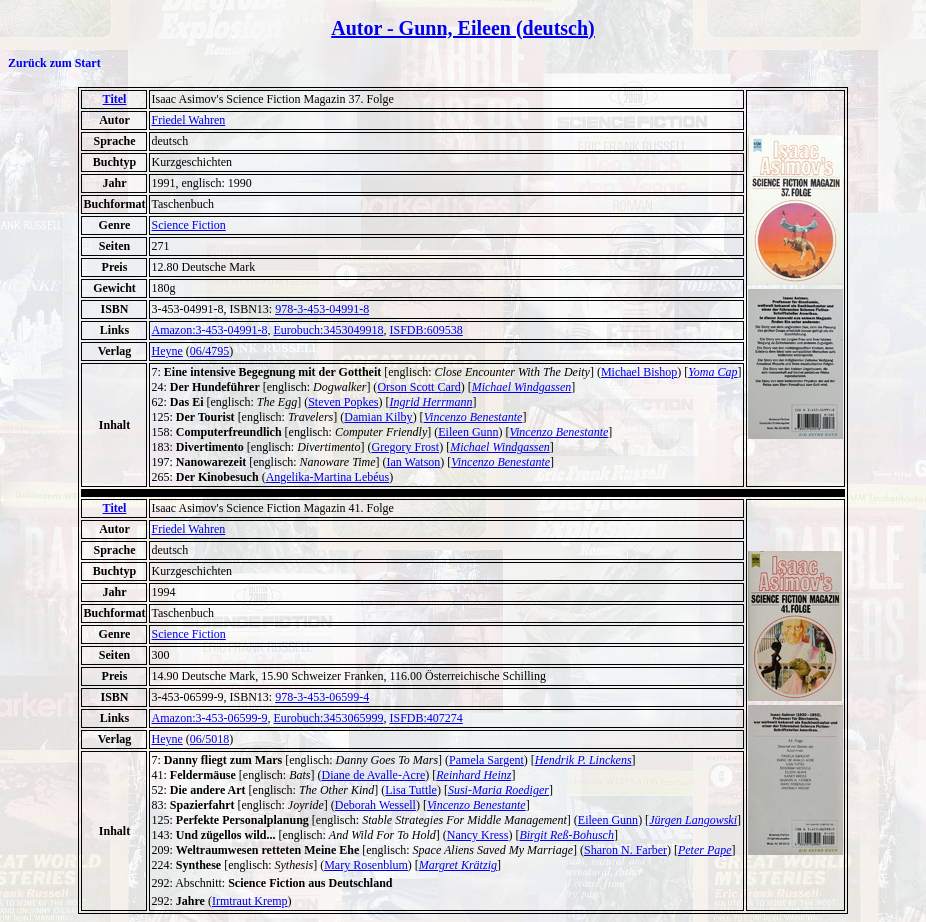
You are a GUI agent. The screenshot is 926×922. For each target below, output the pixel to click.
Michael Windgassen (522, 387)
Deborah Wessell (375, 805)
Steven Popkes (343, 402)
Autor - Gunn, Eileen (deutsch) (463, 28)
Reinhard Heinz (473, 775)
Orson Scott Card (418, 387)
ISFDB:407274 (425, 718)
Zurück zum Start (54, 63)
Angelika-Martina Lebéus (328, 477)
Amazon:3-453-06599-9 (209, 718)
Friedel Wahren (188, 120)
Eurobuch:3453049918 (328, 330)
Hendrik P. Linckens (583, 760)
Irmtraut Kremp (250, 901)
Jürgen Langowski (693, 820)
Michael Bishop (639, 372)
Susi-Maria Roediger (498, 790)
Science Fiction (188, 225)
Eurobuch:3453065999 (328, 718)
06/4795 (209, 351)
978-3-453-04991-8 (322, 309)
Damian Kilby (378, 417)
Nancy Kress (478, 835)
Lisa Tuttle (411, 790)
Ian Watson (414, 462)
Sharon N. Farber (625, 850)
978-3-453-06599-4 (322, 697)
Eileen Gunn (468, 432)
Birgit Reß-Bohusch (566, 835)
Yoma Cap (712, 372)
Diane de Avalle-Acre (373, 775)
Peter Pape (705, 850)
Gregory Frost (405, 447)
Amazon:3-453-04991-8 (209, 330)
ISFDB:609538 (425, 330)
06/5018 (209, 739)
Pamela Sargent (486, 760)
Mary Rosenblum (366, 865)
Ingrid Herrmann (431, 402)
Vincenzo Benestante (473, 417)
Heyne (166, 351)
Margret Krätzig (458, 865)
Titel (115, 99)
